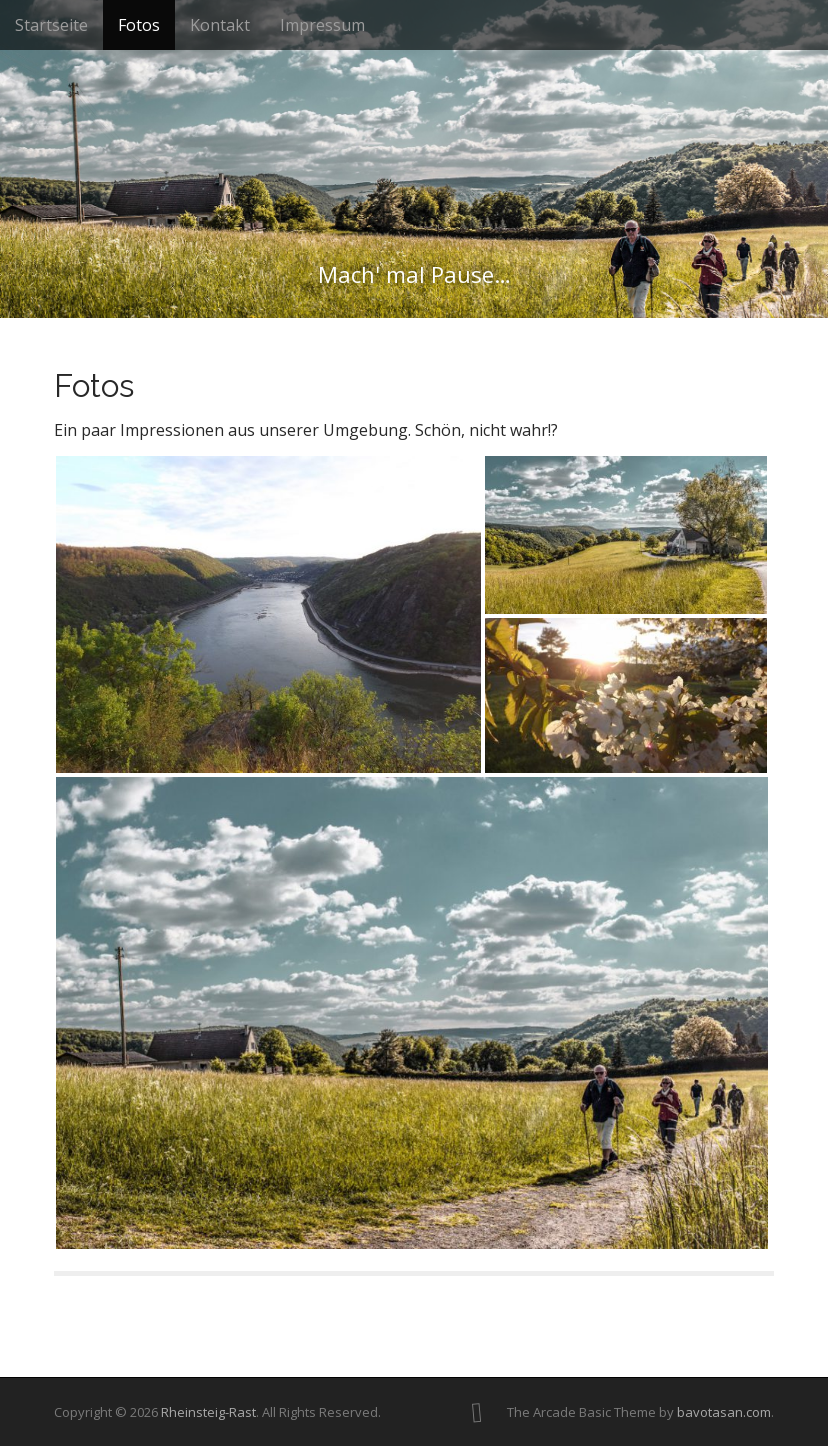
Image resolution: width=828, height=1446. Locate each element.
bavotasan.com (724, 1412)
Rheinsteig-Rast (208, 1412)
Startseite (51, 25)
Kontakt (220, 25)
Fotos (139, 25)
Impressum (322, 25)
